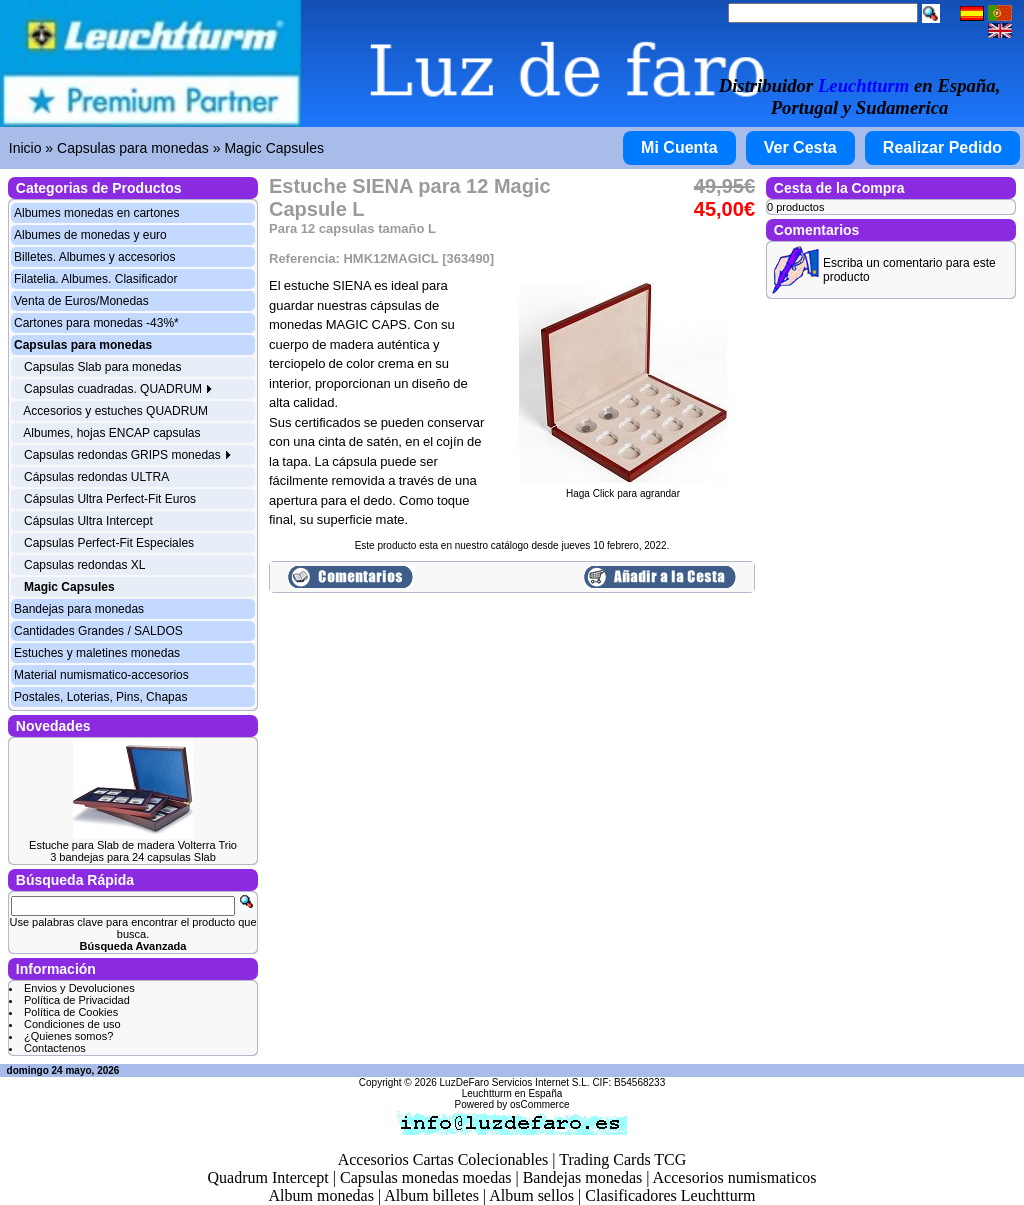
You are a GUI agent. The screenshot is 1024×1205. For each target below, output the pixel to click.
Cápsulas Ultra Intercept (88, 521)
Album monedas (321, 1195)
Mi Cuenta (679, 147)
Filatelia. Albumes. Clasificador (95, 279)
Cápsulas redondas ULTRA (96, 477)
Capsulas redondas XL (84, 565)
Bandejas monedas (583, 1177)
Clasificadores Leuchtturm (670, 1195)
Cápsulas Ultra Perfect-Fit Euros (110, 499)
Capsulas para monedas (133, 148)
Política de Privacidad (77, 1000)
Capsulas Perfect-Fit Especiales (109, 543)
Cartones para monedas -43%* (96, 323)
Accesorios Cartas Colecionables (443, 1159)
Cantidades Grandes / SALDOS (98, 631)
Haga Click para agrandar (623, 489)
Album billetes (431, 1195)
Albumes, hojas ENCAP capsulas (111, 433)
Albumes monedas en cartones (96, 213)
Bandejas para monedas (79, 609)
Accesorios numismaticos (735, 1177)
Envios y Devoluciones (79, 988)
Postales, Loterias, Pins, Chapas (100, 697)
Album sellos (531, 1195)
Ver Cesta (800, 147)
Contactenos (55, 1048)
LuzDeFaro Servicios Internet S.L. (515, 1082)
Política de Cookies (71, 1012)
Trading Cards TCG (622, 1159)
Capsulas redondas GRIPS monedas (128, 455)
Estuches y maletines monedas (97, 653)
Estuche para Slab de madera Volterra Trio (133, 845)
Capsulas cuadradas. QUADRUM (118, 389)
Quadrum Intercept (267, 1177)
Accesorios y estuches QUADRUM (115, 411)
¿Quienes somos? (68, 1036)
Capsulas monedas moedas (426, 1177)
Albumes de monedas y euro (90, 235)
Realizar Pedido (942, 147)
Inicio (25, 148)
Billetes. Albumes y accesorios (94, 257)
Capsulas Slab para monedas (102, 367)
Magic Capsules (274, 148)
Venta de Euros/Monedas (81, 301)
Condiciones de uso (72, 1024)
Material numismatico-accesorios (101, 675)
